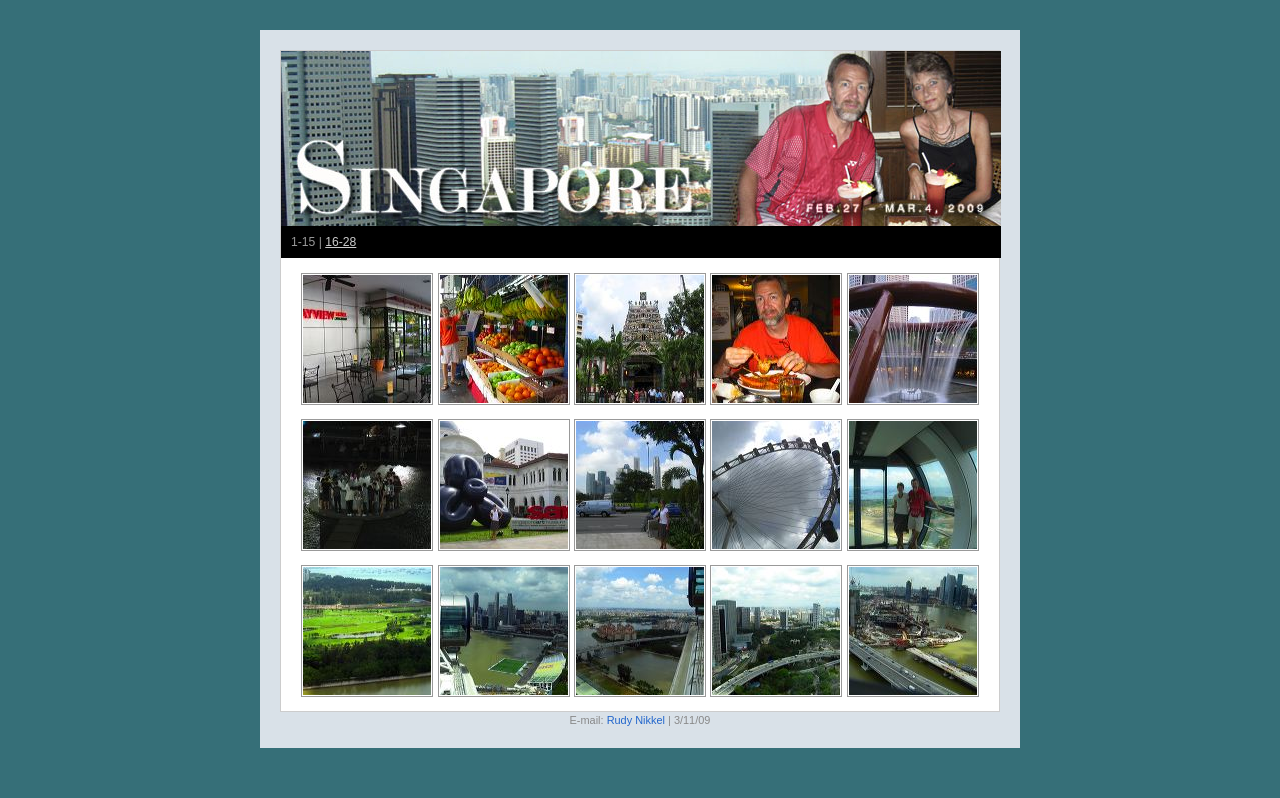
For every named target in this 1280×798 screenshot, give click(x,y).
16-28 (340, 242)
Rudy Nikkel (636, 720)
